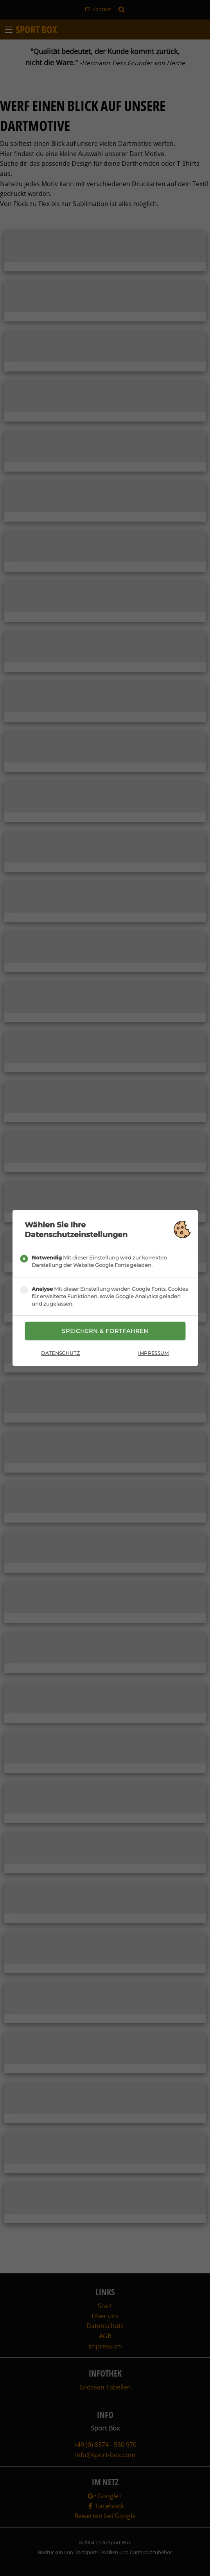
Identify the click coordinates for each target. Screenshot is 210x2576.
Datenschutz (60, 1353)
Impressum (153, 1353)
